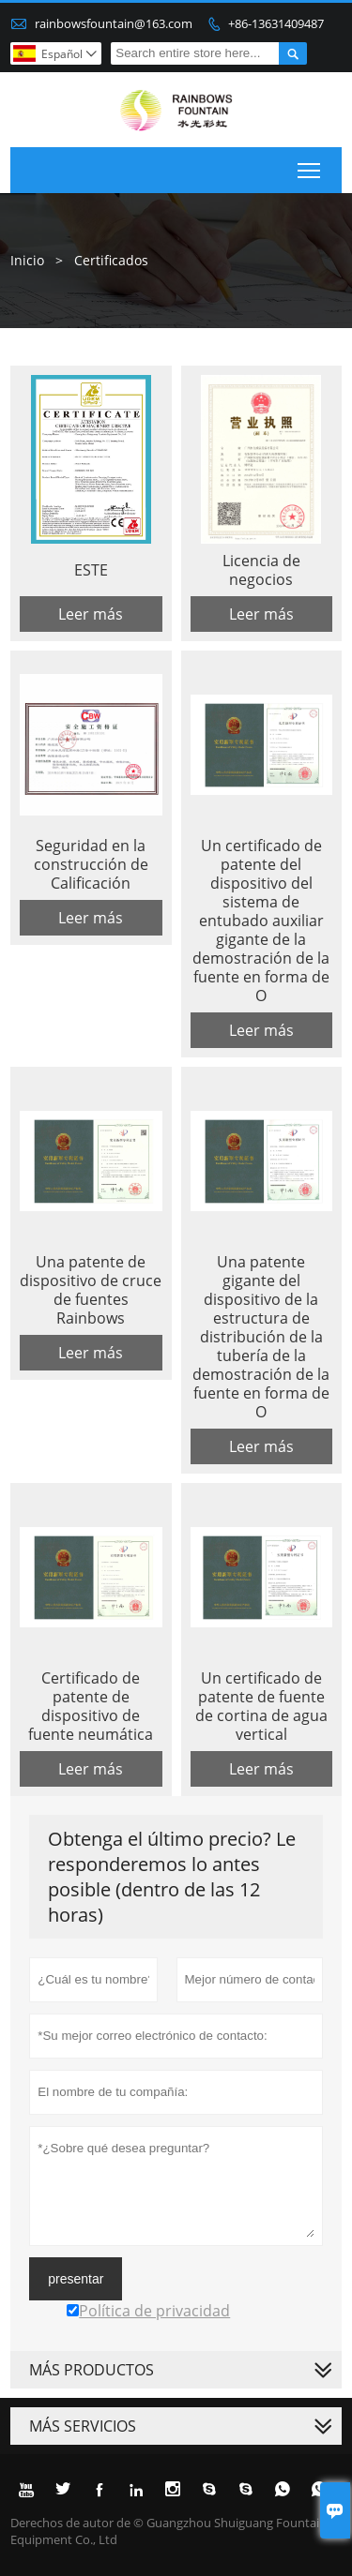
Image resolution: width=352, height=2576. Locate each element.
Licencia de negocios (261, 570)
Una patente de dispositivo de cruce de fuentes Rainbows (90, 1289)
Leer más (90, 614)
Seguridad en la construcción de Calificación (91, 864)
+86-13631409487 (276, 23)
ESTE (91, 570)
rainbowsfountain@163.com (113, 23)
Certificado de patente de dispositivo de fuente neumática (90, 1706)
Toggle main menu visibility (310, 167)
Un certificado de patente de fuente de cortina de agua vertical (261, 1706)
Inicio (27, 260)
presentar (75, 2278)
